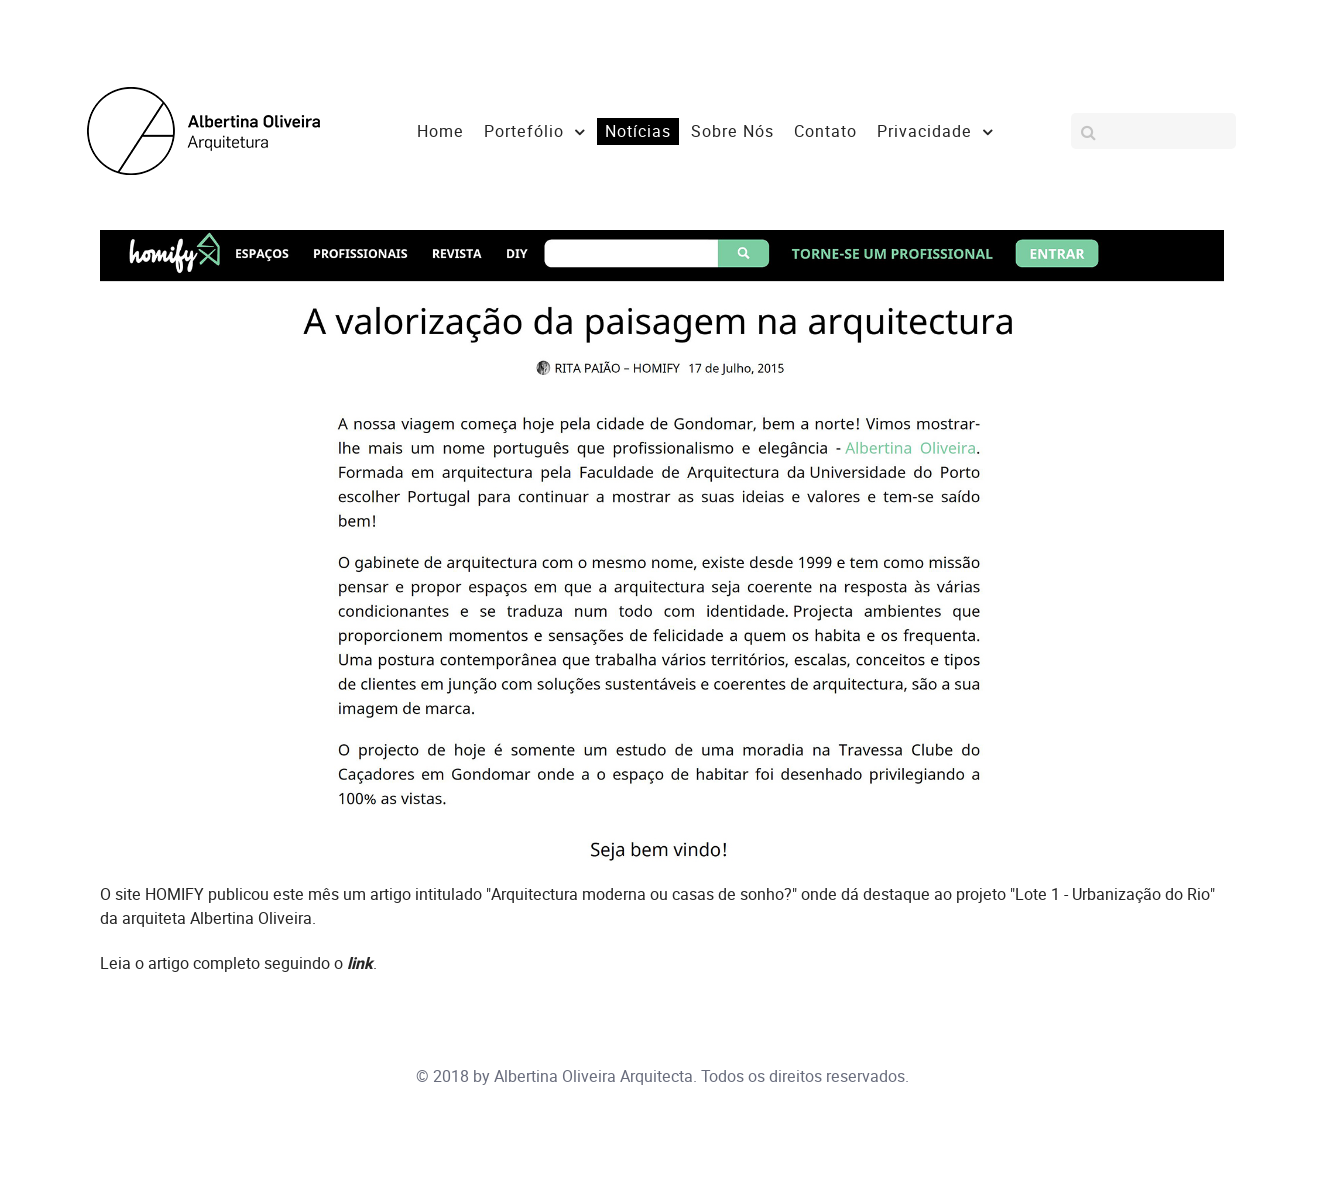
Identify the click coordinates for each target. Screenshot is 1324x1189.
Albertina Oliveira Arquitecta (593, 1076)
